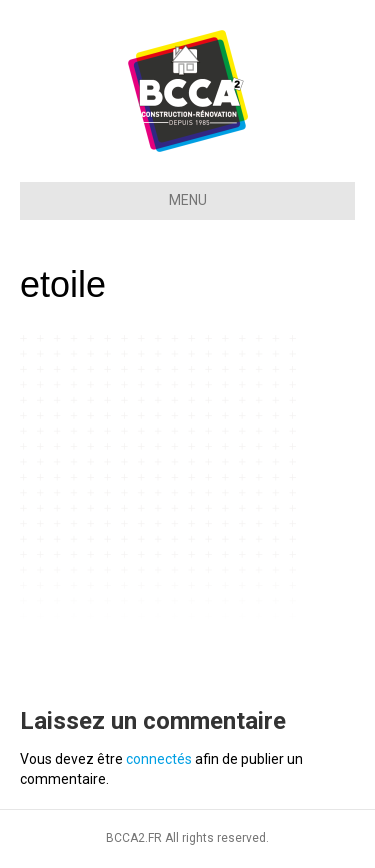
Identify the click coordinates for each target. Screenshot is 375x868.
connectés (159, 759)
